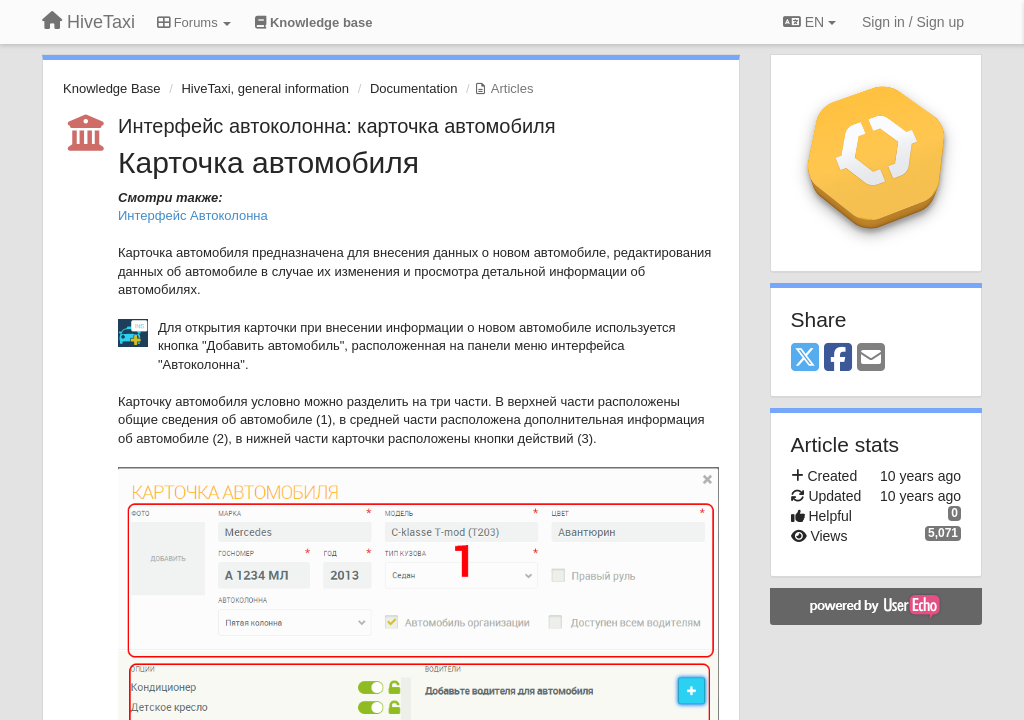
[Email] (871, 358)
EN (809, 22)
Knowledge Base (112, 88)
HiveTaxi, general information (265, 88)
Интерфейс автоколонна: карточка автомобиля (337, 126)
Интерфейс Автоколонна (193, 215)
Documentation (413, 88)
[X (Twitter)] (805, 358)
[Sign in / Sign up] (913, 22)
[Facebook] (838, 358)
